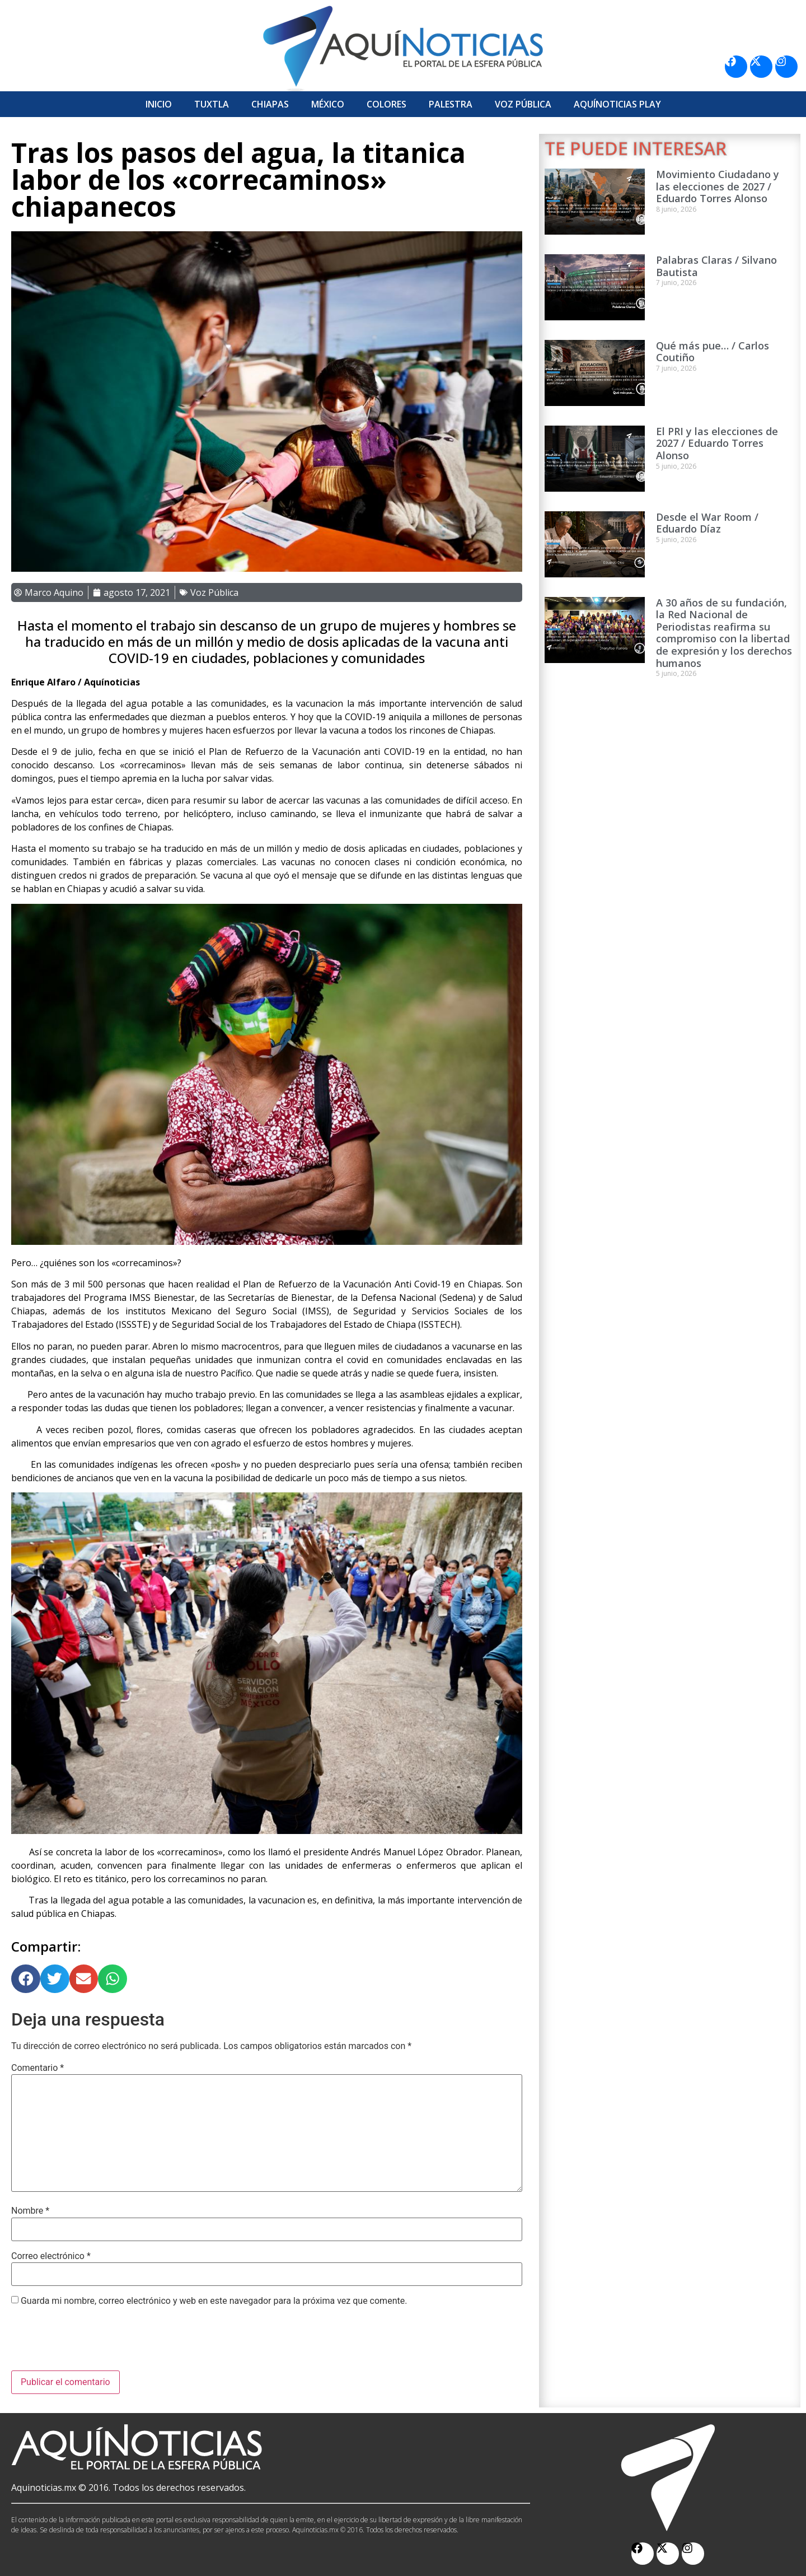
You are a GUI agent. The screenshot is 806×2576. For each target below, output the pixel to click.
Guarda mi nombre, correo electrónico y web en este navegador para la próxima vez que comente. (214, 2301)
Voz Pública (523, 104)
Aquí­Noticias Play (617, 104)
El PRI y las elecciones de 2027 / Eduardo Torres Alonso (717, 443)
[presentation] (96, 2343)
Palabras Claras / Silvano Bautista (716, 266)
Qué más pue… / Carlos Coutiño (712, 352)
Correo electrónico (51, 2256)
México (327, 104)
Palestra (450, 104)
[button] (25, 1979)
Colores (386, 104)
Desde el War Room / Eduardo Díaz (707, 523)
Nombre (30, 2210)
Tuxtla (211, 104)
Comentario (37, 2068)
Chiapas (270, 104)
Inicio (159, 104)
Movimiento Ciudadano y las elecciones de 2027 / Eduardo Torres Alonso (717, 186)
